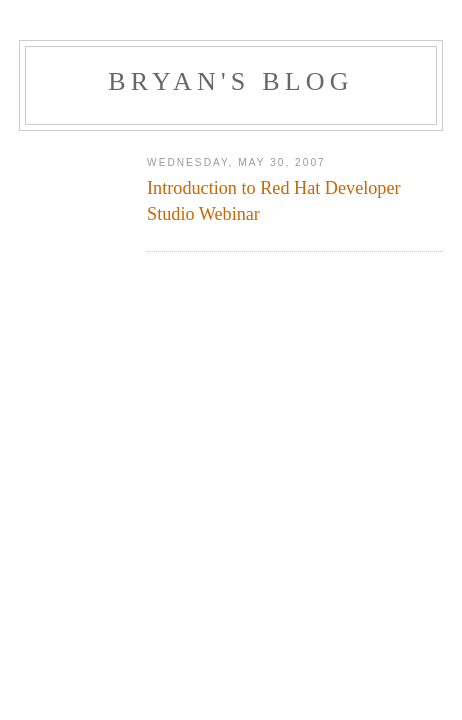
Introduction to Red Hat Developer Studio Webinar (274, 200)
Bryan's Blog (231, 81)
